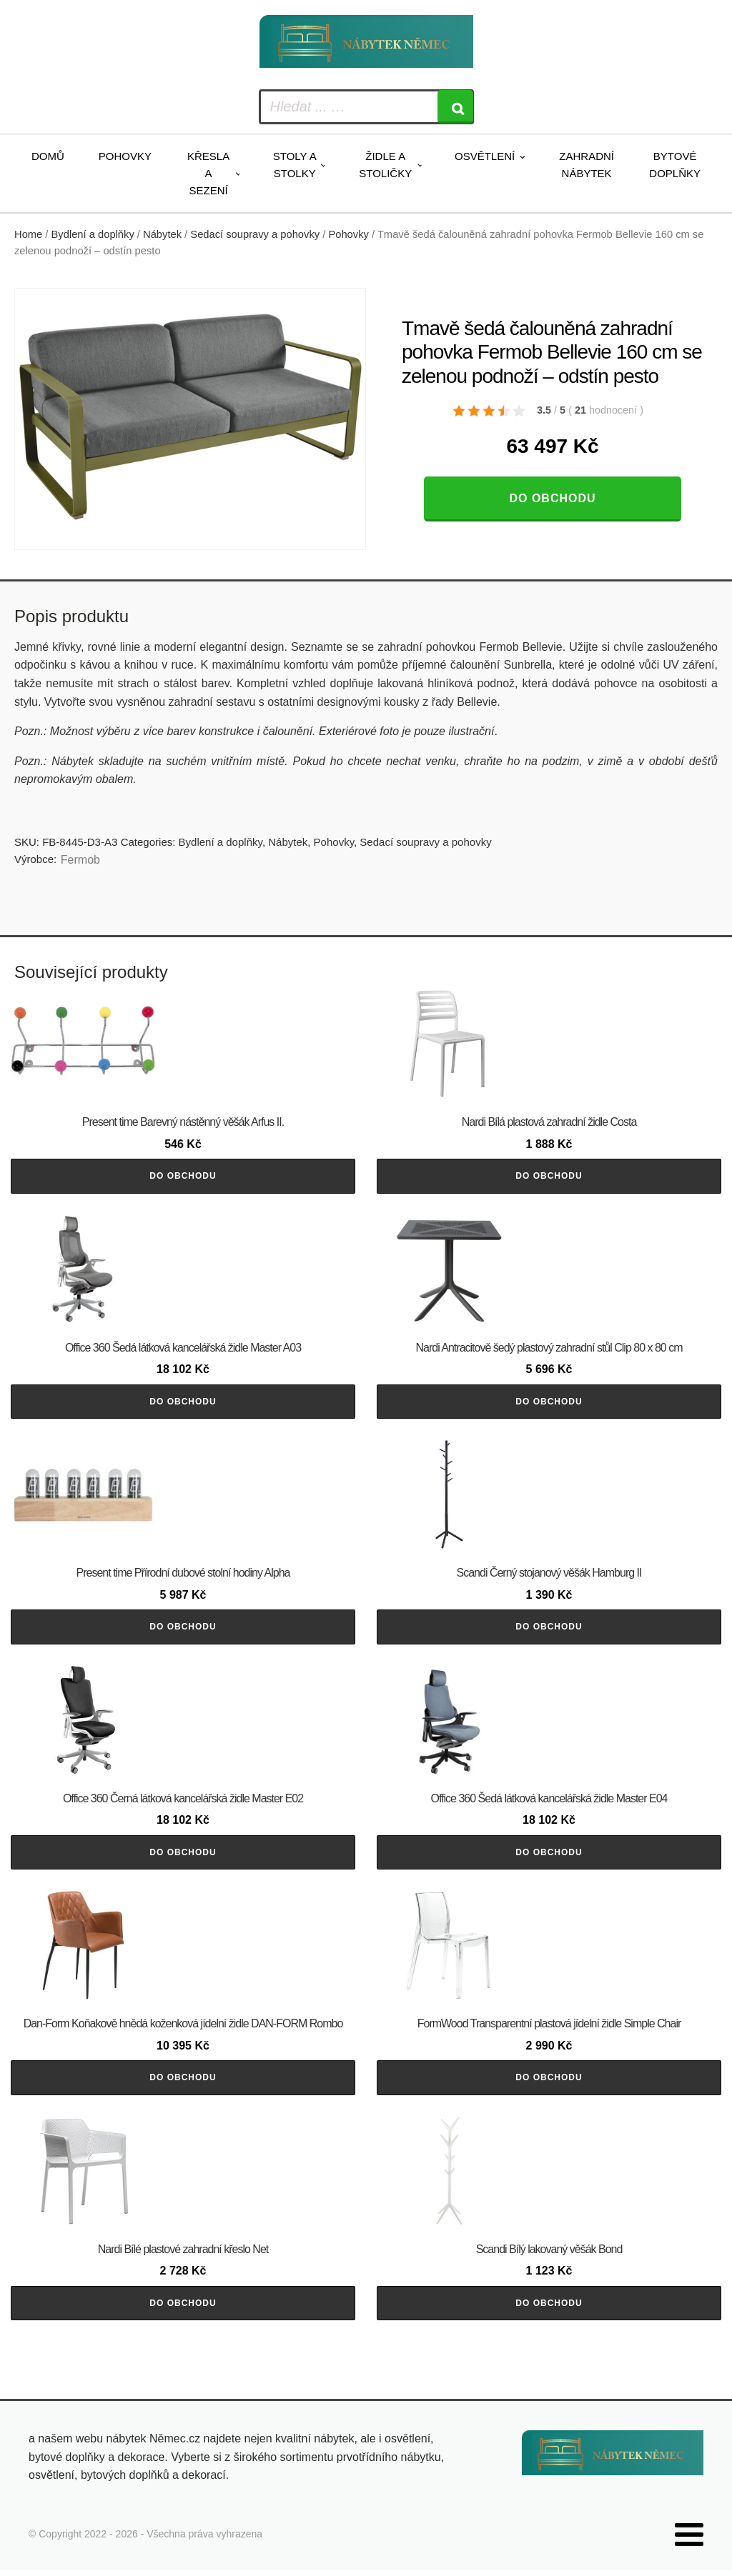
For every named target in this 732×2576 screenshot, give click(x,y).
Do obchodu (552, 498)
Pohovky (125, 156)
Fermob (80, 860)
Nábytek (162, 234)
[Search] (455, 107)
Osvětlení (485, 156)
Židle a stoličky (385, 164)
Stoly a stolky (295, 164)
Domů (47, 156)
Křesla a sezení (208, 173)
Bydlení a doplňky (92, 234)
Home (28, 234)
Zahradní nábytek (586, 164)
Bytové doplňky (675, 164)
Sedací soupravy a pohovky (255, 234)
